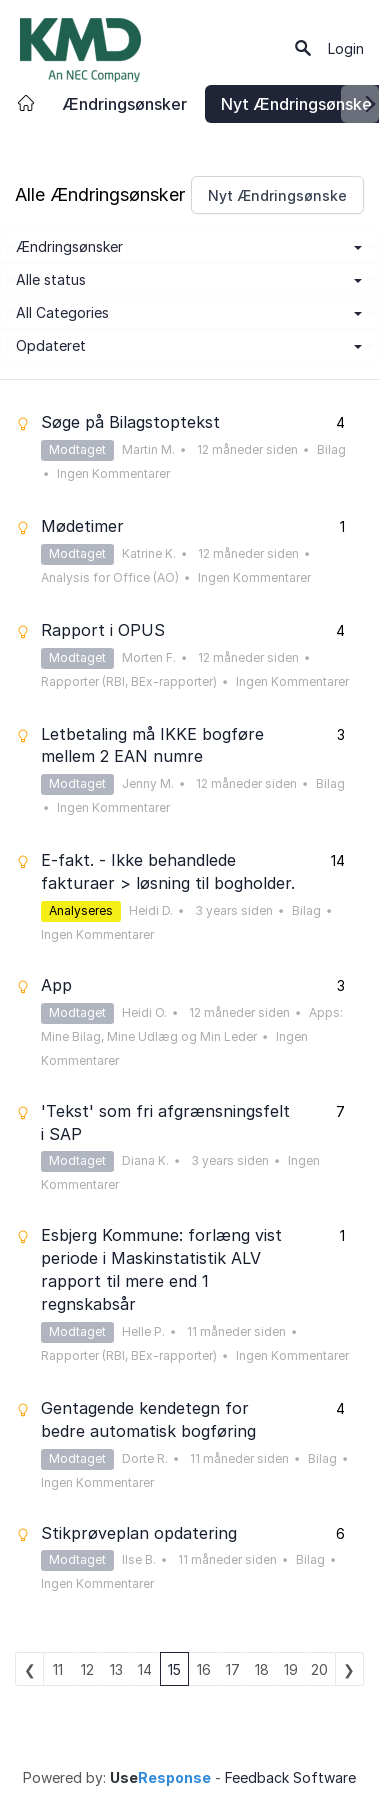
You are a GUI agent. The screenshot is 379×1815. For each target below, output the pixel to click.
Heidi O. (144, 1012)
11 (58, 1669)
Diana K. (145, 1160)
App (56, 985)
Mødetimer (82, 526)
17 (233, 1669)
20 (319, 1669)
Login (346, 48)
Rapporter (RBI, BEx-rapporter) (129, 681)
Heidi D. (151, 910)
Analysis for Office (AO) (110, 577)
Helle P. (143, 1331)
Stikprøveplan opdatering (139, 1533)
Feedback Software (290, 1778)
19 (291, 1669)
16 (204, 1669)
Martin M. (148, 449)
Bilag (331, 449)
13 (116, 1669)
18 (262, 1669)
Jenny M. (148, 783)
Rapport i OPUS (103, 630)
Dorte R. (145, 1458)
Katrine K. (149, 553)
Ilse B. (139, 1559)
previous (29, 1669)
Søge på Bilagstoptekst (130, 422)
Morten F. (149, 657)
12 (87, 1669)
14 (145, 1669)
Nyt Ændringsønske (277, 195)
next (349, 1669)
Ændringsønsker (124, 104)
